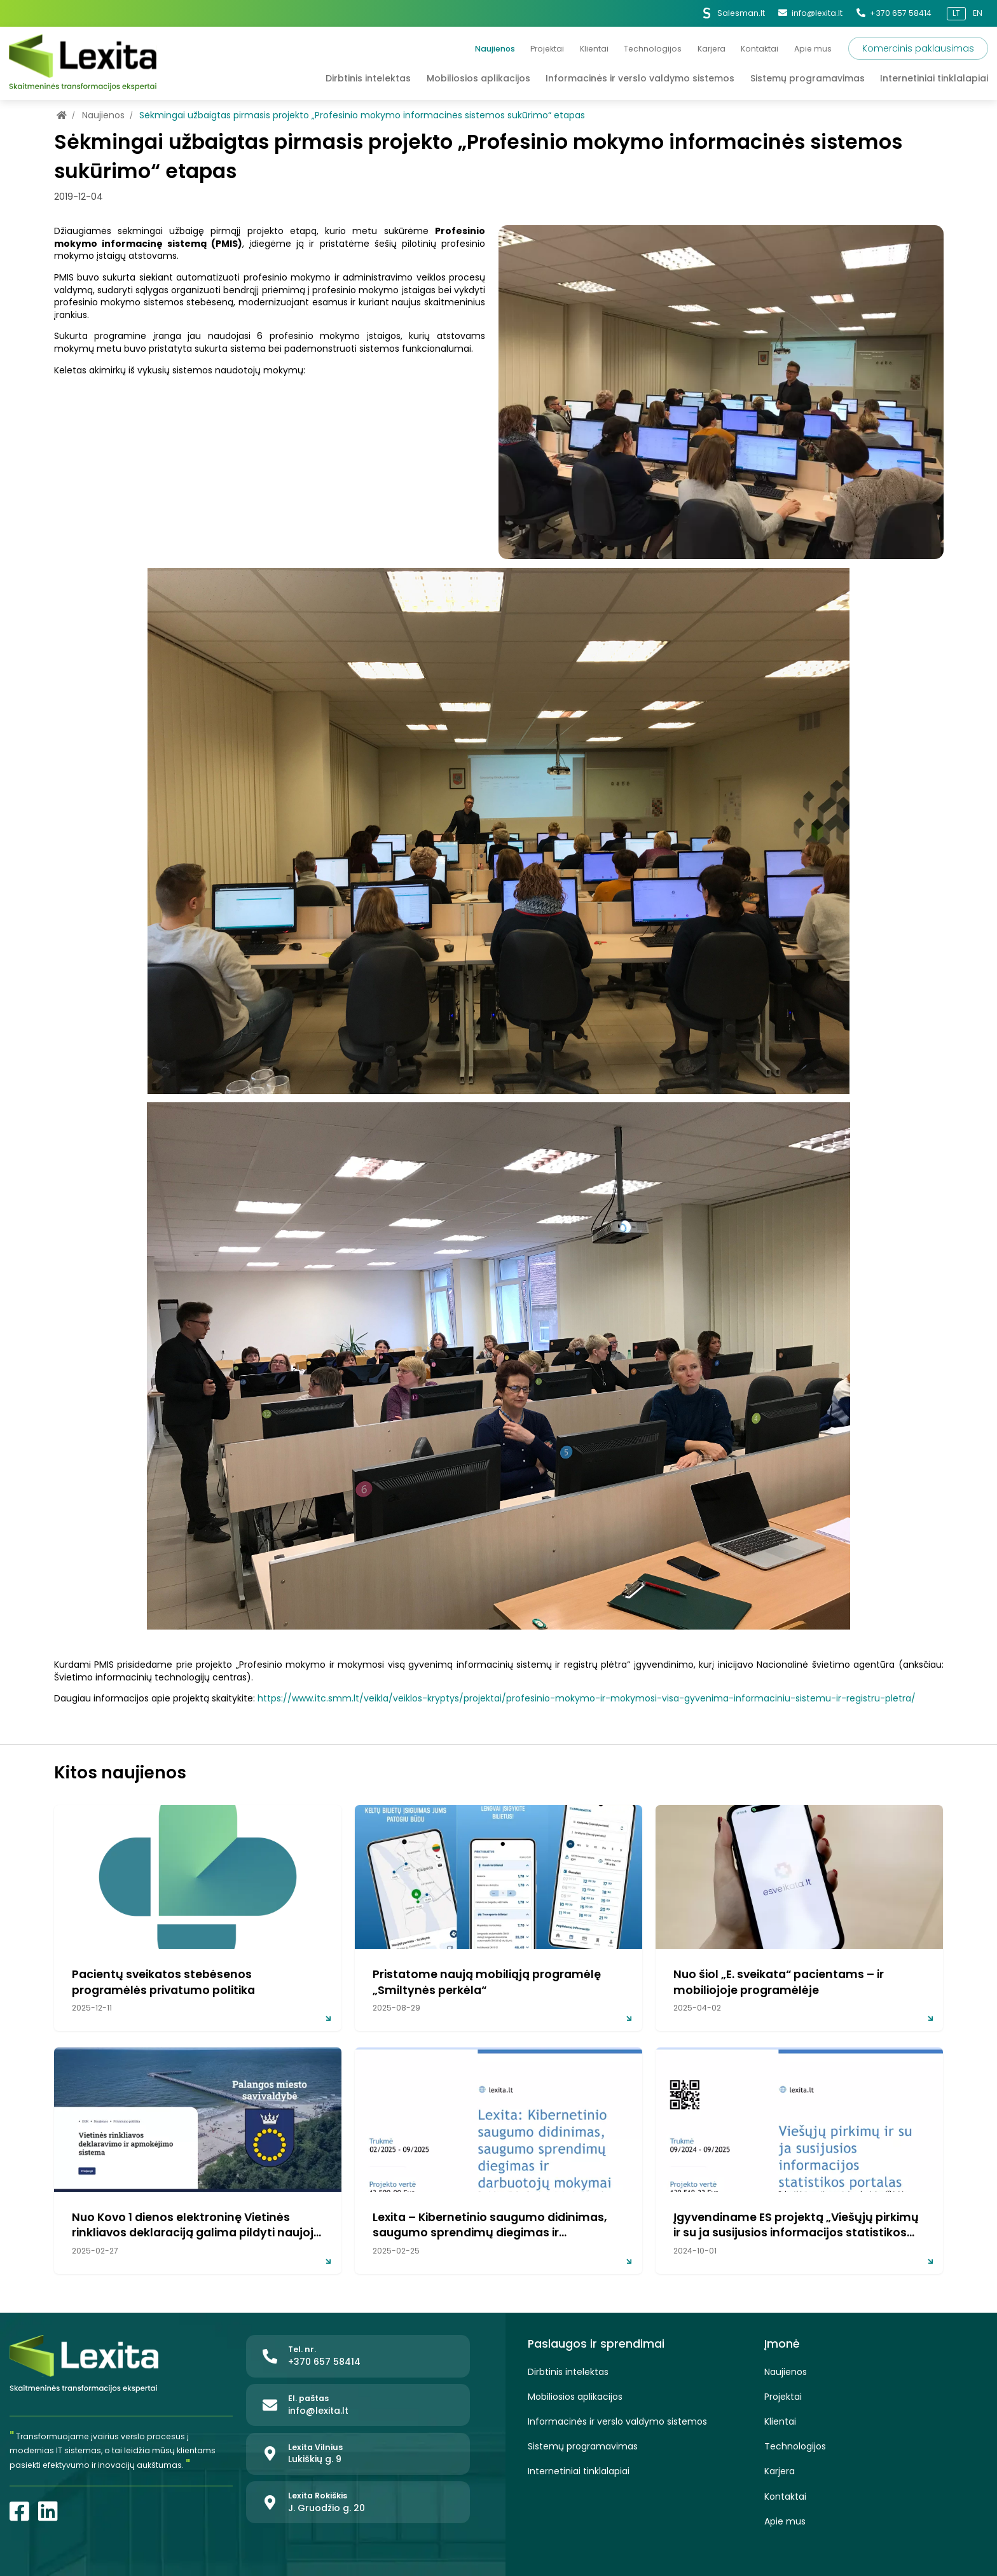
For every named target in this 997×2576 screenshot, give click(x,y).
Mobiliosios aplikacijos (575, 2397)
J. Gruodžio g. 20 (326, 2508)
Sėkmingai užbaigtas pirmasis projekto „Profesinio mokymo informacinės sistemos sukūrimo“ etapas (362, 115)
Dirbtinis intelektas (568, 2372)
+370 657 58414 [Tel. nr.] (894, 13)
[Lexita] (83, 63)
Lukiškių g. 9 (314, 2459)
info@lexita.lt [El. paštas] (810, 13)
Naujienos (104, 115)
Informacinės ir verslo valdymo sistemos (617, 2422)
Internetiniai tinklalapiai (578, 2471)
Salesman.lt (733, 13)
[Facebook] (19, 2511)
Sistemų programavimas (583, 2447)
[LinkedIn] (48, 2511)
